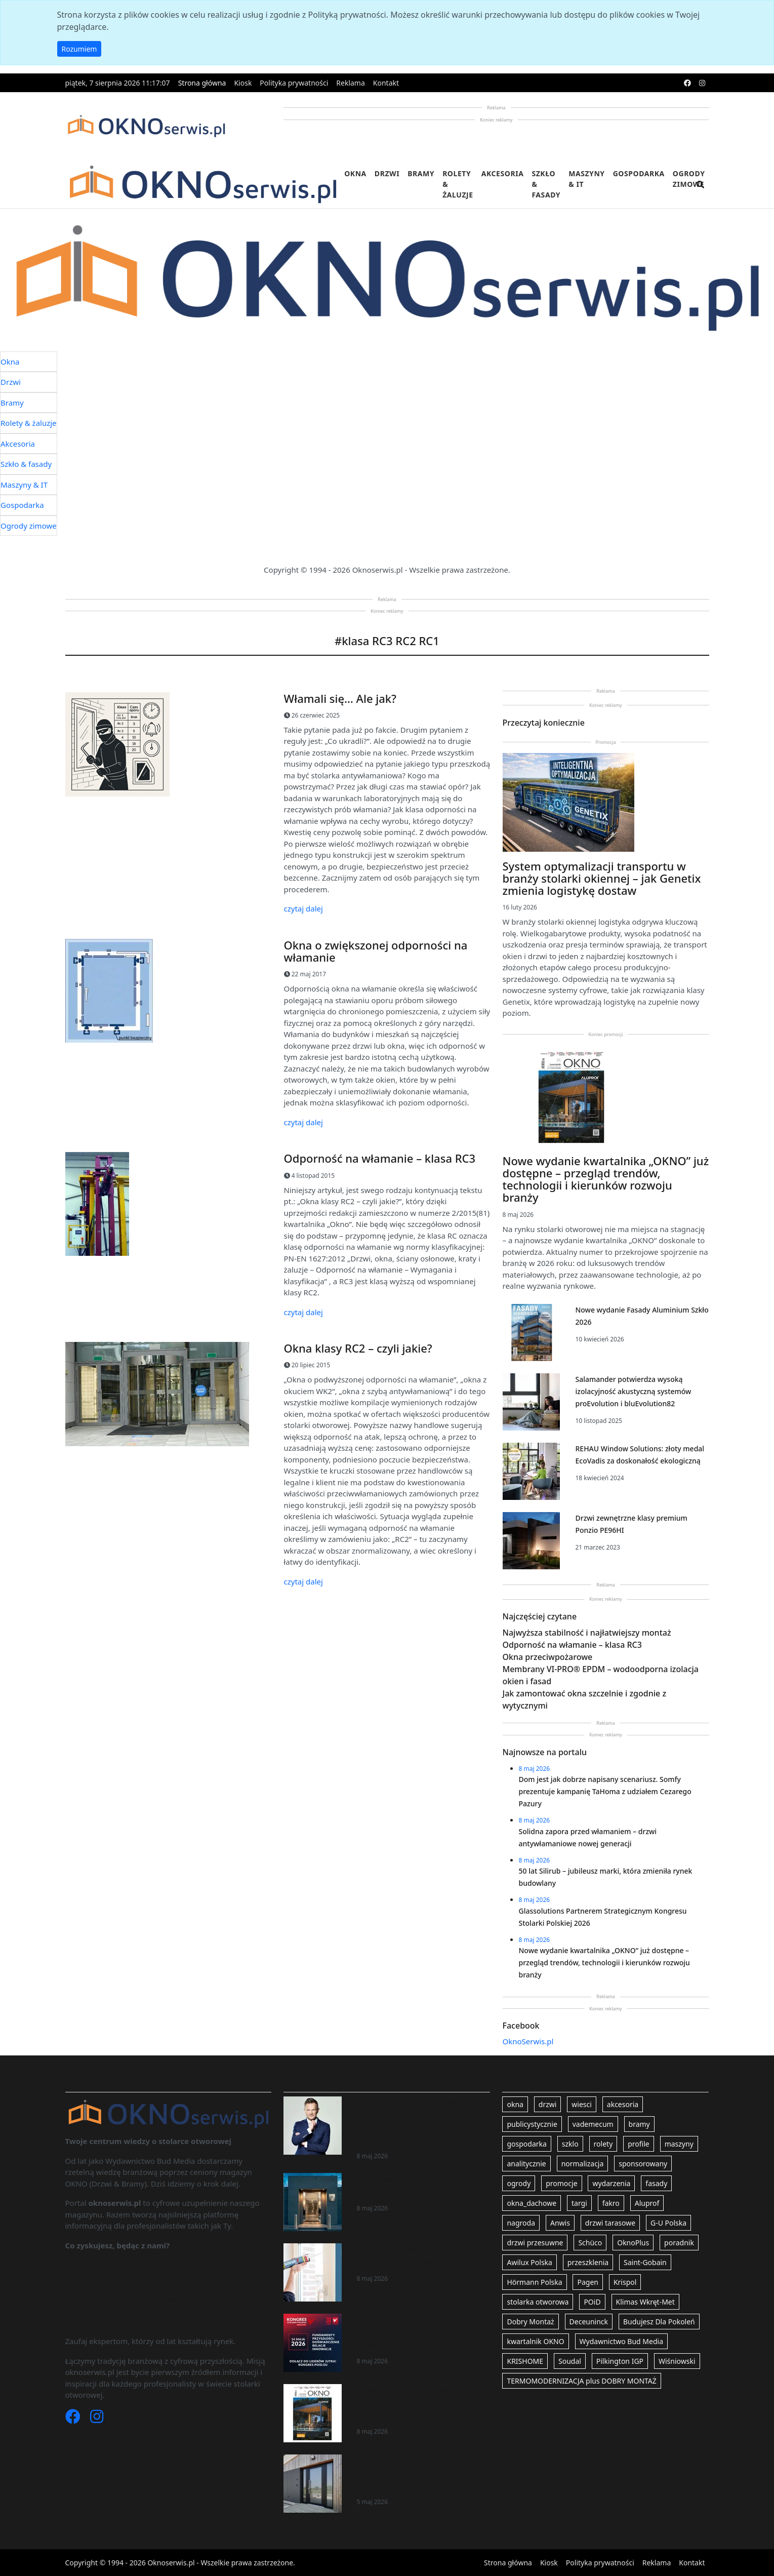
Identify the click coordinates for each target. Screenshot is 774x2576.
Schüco (590, 2242)
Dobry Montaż (530, 2321)
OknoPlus (633, 2242)
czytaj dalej (303, 908)
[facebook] (687, 82)
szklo (570, 2144)
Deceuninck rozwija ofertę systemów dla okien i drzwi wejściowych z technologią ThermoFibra (418, 2472)
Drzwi (387, 173)
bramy (639, 2124)
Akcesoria (502, 173)
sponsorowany (643, 2163)
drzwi (548, 2104)
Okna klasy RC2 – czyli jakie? (358, 1348)
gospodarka (526, 2144)
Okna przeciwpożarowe (548, 1656)
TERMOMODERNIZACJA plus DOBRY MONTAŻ (581, 2381)
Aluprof (647, 2203)
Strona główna (202, 83)
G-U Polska (668, 2223)
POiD (592, 2302)
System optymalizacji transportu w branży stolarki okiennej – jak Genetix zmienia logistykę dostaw (602, 878)
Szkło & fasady (546, 184)
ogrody (519, 2183)
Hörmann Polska (534, 2282)
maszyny (679, 2144)
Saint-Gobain (645, 2262)
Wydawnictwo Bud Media (621, 2341)
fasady (656, 2183)
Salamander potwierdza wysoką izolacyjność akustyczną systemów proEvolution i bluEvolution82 (633, 1391)
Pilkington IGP (619, 2361)
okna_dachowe (531, 2203)
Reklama (350, 83)
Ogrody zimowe (689, 179)
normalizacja (582, 2163)
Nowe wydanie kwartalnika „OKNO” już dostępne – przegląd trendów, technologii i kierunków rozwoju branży (606, 1179)
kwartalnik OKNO (535, 2341)
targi (579, 2203)
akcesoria (622, 2104)
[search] (700, 191)
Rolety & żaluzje (457, 184)
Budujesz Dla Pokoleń (659, 2321)
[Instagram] (96, 2419)
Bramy (421, 173)
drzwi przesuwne (535, 2242)
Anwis (560, 2223)
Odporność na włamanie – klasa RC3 (380, 1158)
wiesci (582, 2104)
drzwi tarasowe (610, 2223)
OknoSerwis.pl (528, 2041)
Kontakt (386, 83)
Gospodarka (639, 173)
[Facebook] (74, 2419)
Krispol (625, 2282)
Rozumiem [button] (79, 49)
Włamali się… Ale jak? (340, 698)
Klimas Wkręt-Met (645, 2302)
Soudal (569, 2361)
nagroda (521, 2223)
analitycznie (526, 2163)
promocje (561, 2183)
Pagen (587, 2282)
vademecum (593, 2124)
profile (638, 2144)
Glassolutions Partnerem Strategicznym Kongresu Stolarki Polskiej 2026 (411, 2332)
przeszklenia (587, 2262)
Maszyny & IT (586, 179)
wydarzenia (611, 2183)
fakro (611, 2203)
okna (515, 2104)
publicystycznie (532, 2124)
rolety (603, 2144)
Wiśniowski (677, 2361)
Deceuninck (588, 2321)
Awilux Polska (529, 2262)
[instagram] (702, 82)
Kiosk (243, 83)
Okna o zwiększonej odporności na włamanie (376, 951)
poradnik (679, 2242)
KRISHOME (525, 2361)
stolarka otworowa (537, 2302)
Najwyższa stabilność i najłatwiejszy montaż (587, 1632)
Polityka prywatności (294, 83)
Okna (355, 173)
